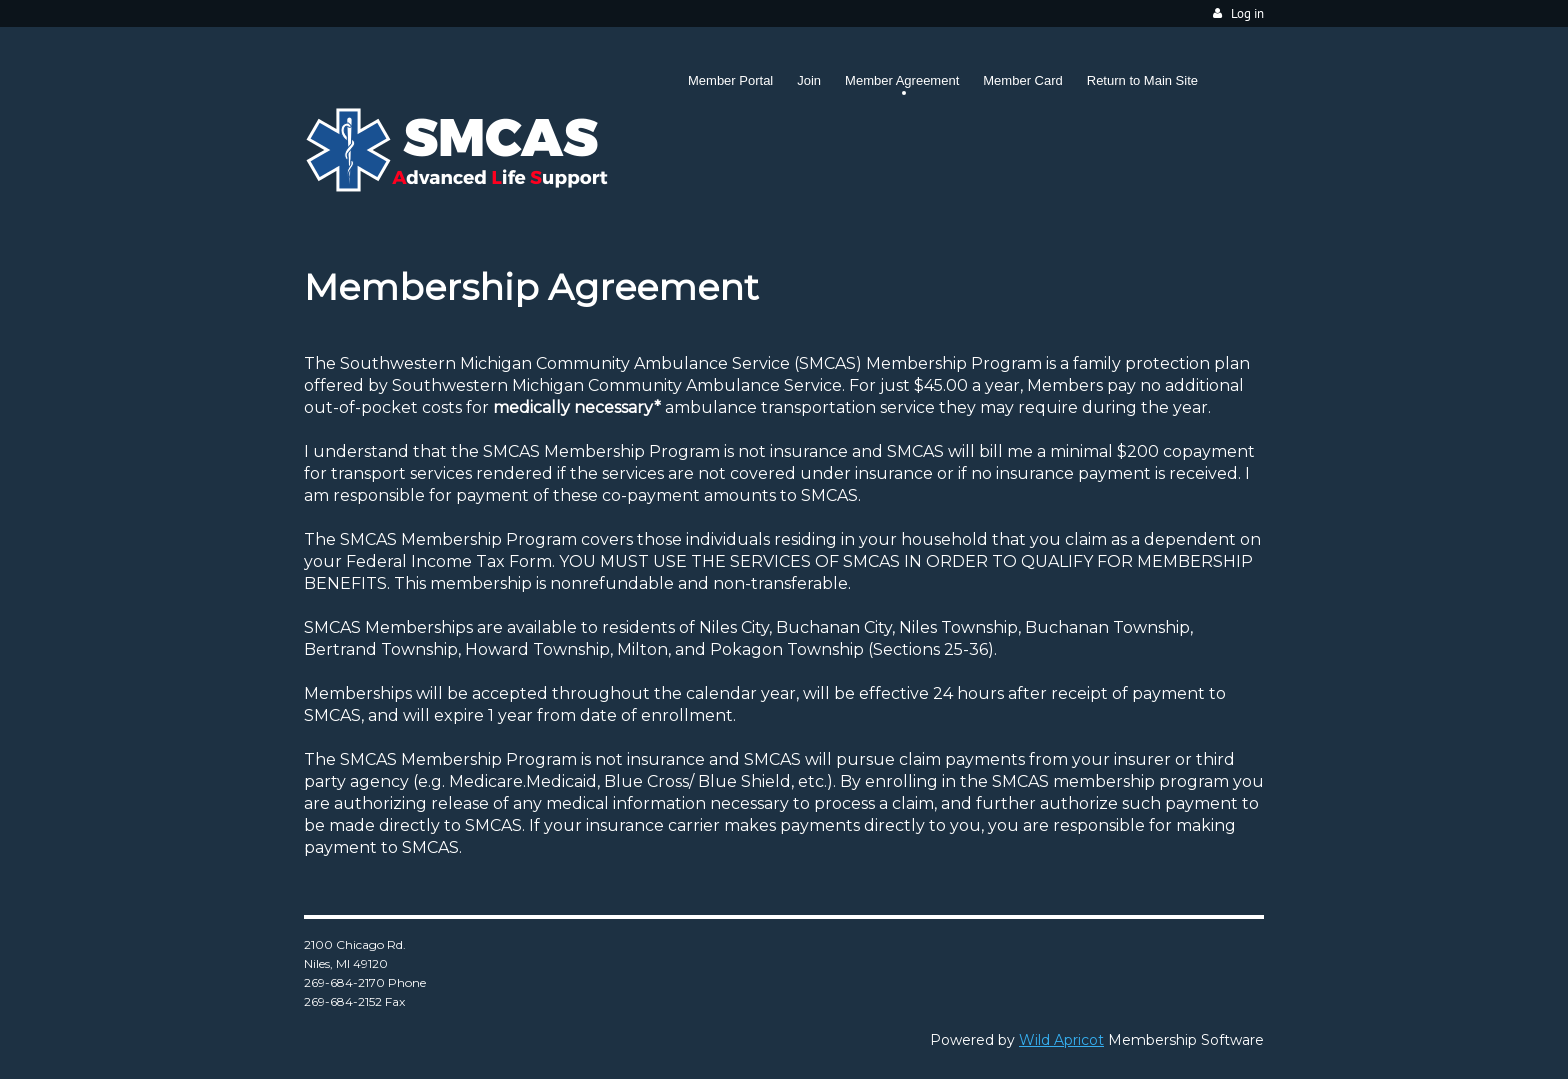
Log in (1247, 13)
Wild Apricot (1061, 1040)
